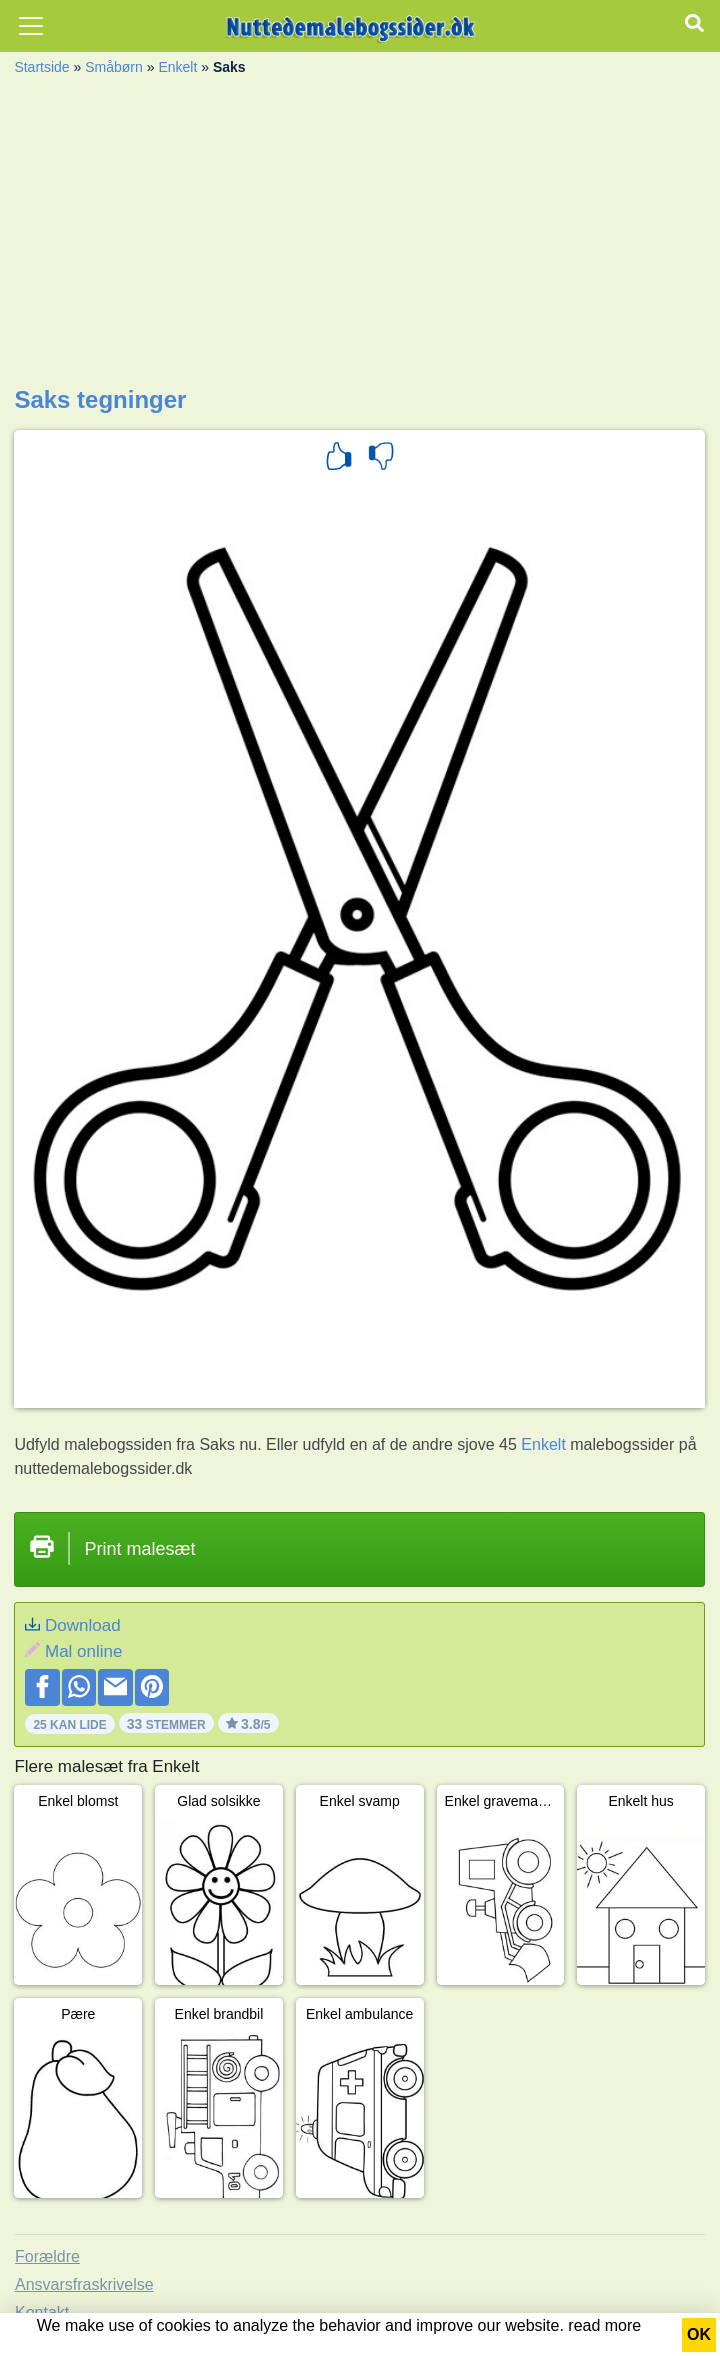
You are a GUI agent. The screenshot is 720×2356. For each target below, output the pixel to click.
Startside (41, 67)
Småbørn (114, 67)
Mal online (84, 1651)
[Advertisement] (359, 236)
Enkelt (177, 67)
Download (83, 1625)
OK (699, 2334)
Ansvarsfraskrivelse (84, 2284)
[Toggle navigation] (31, 26)
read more (604, 2325)
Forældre (47, 2256)
